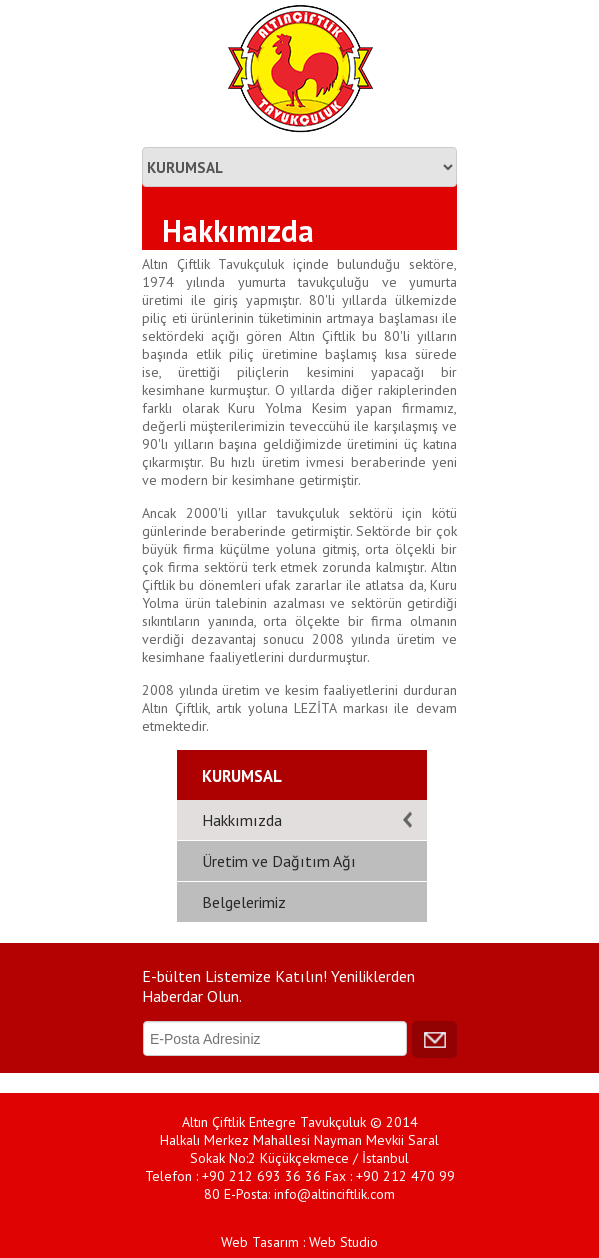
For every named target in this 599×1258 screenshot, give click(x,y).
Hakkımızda (242, 820)
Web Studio (343, 1242)
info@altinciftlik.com (334, 1194)
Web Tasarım (260, 1242)
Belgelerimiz (244, 902)
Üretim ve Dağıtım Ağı (279, 861)
